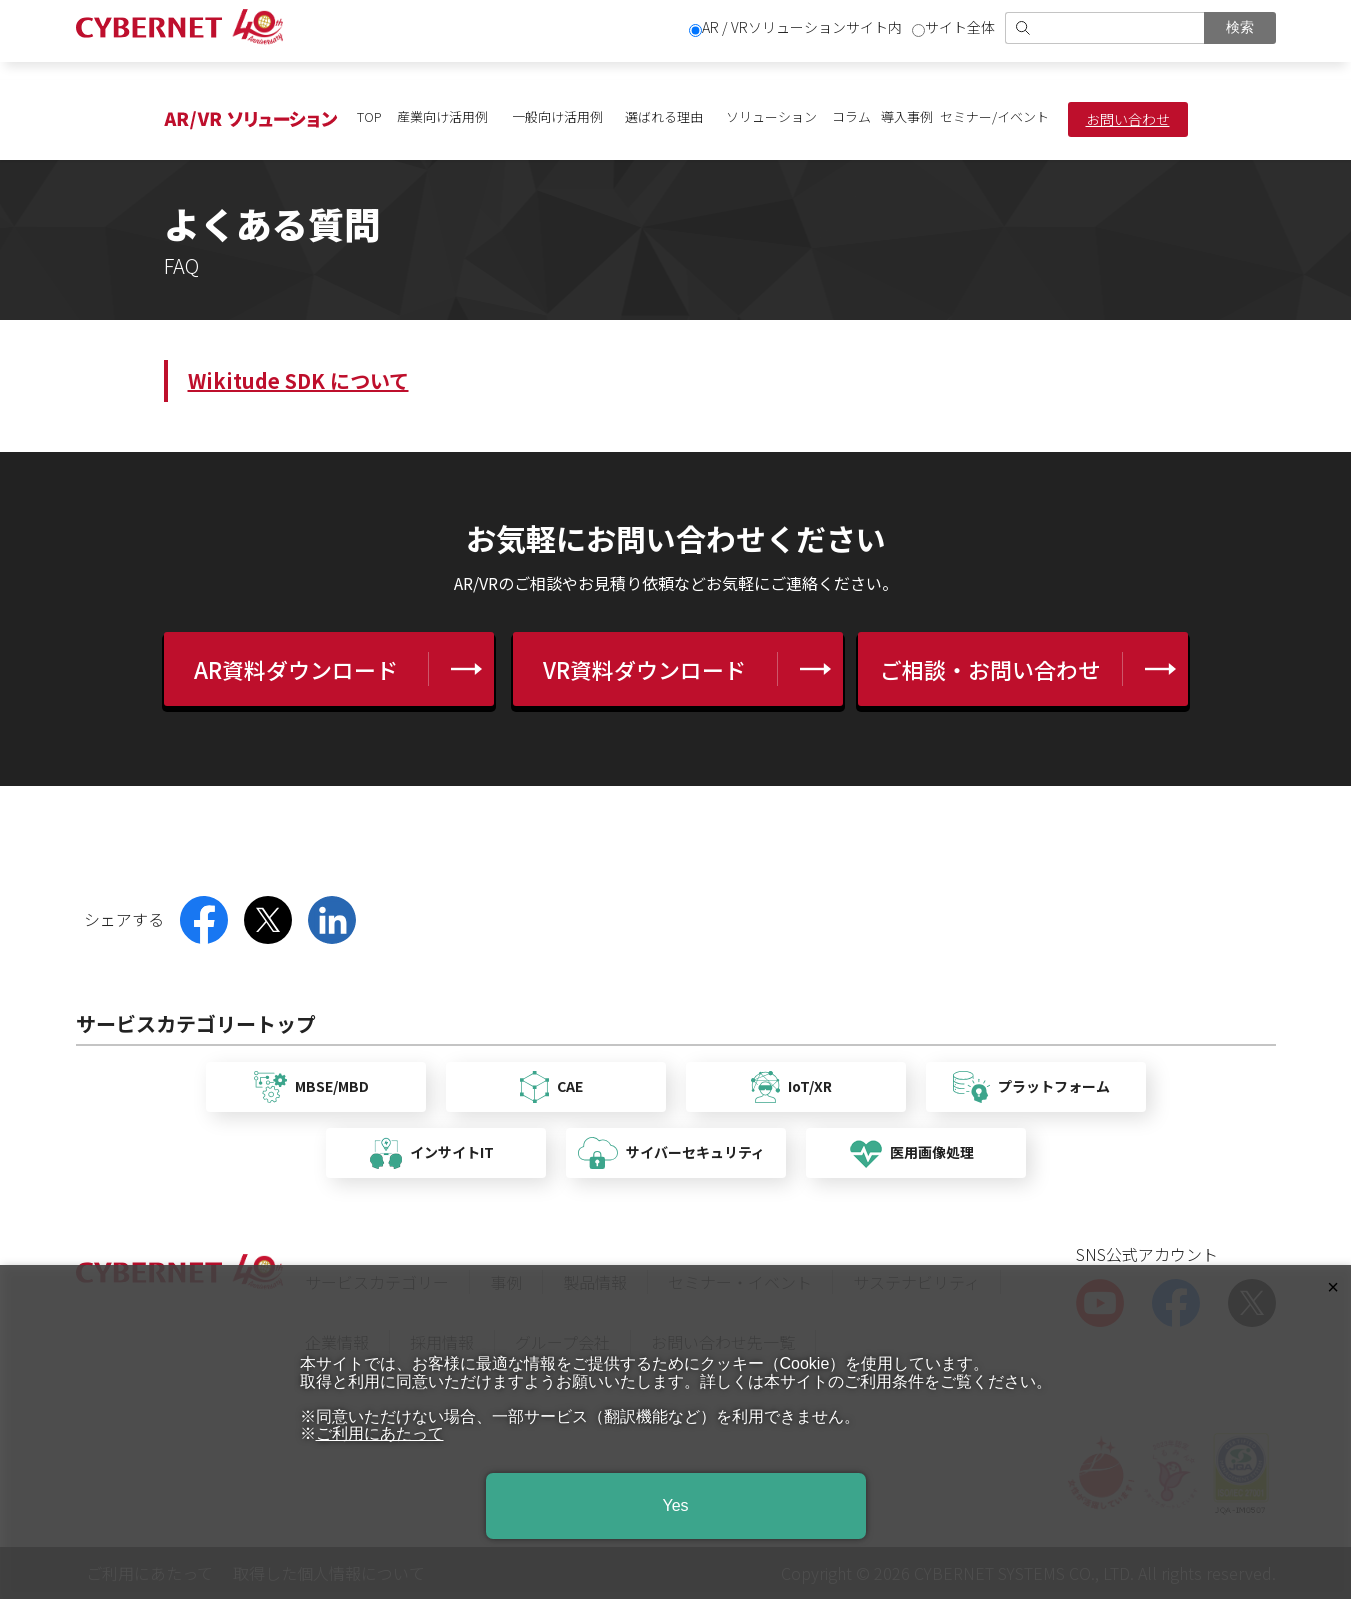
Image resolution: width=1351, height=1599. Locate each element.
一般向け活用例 (557, 116)
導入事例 (907, 116)
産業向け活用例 (442, 116)
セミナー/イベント (994, 116)
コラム (851, 116)
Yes (675, 1505)
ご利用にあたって (380, 1433)
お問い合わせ (1128, 119)
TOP (369, 116)
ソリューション (771, 116)
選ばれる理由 (664, 116)
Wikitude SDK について (298, 380)
